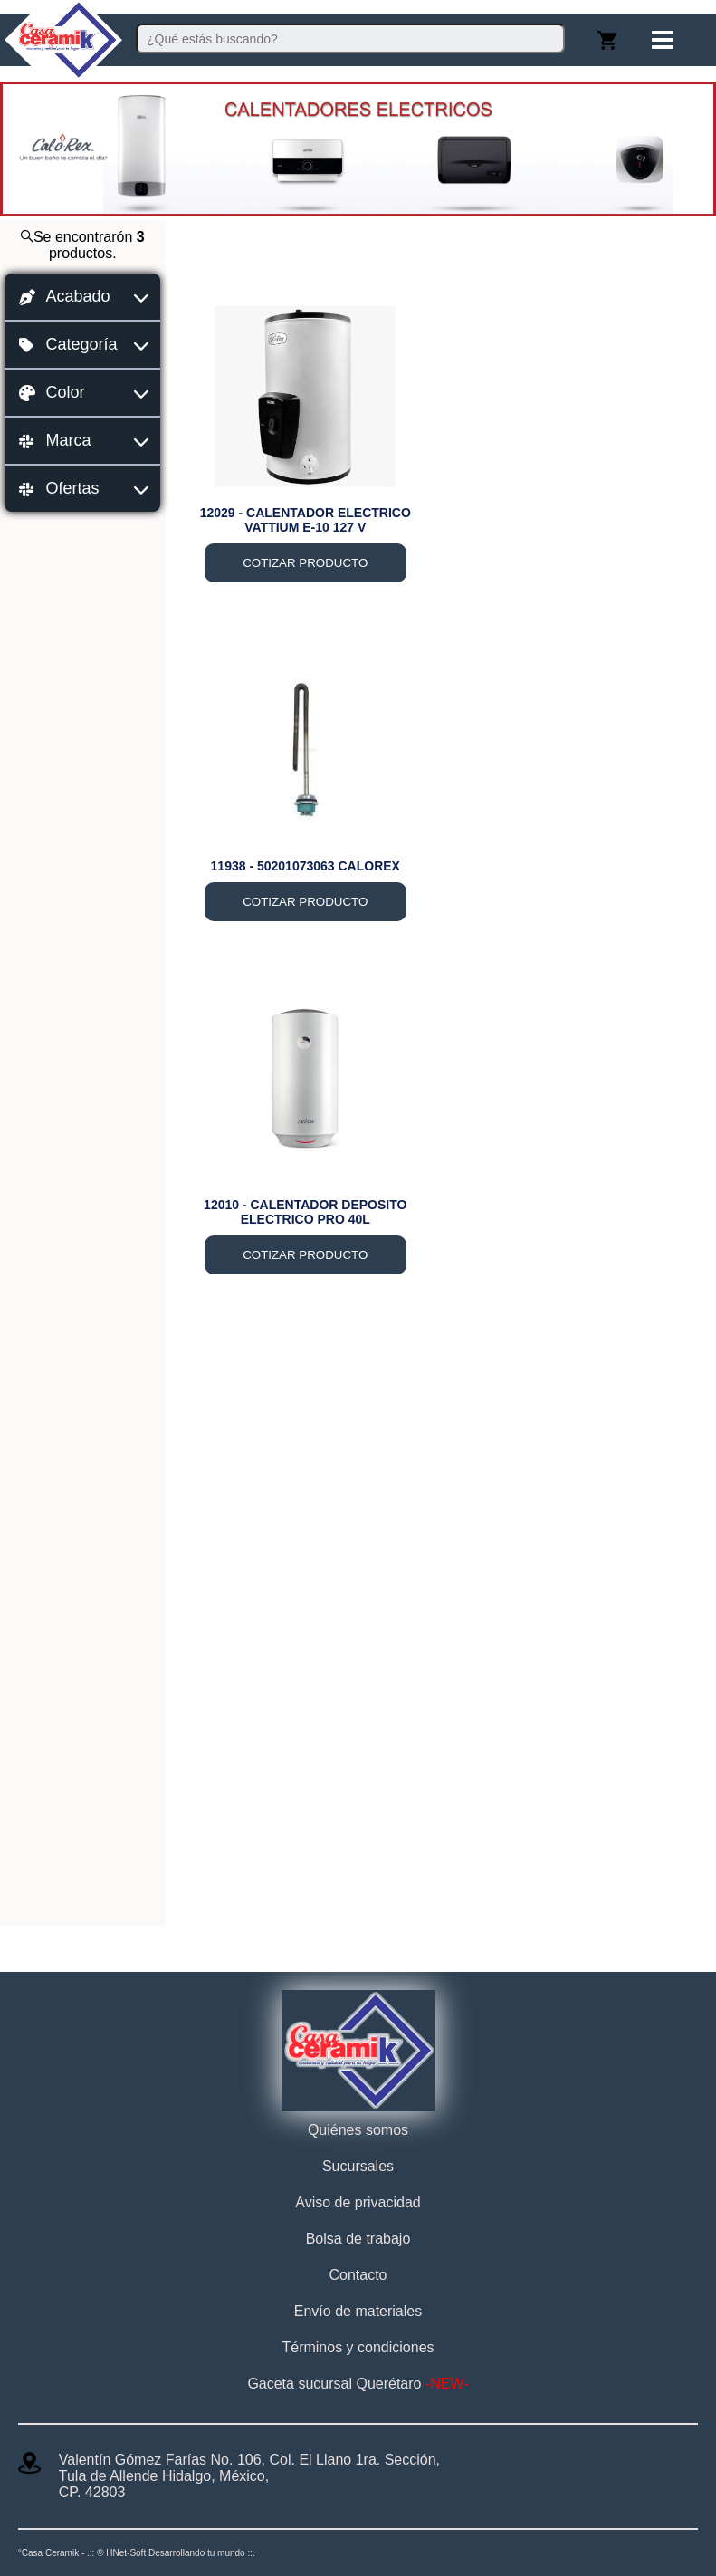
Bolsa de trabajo (358, 2238)
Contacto (358, 2275)
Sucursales (358, 2166)
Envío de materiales (358, 2311)
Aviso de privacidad (357, 2202)
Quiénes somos (358, 2130)
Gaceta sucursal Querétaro (357, 2383)
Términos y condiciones (358, 2347)
